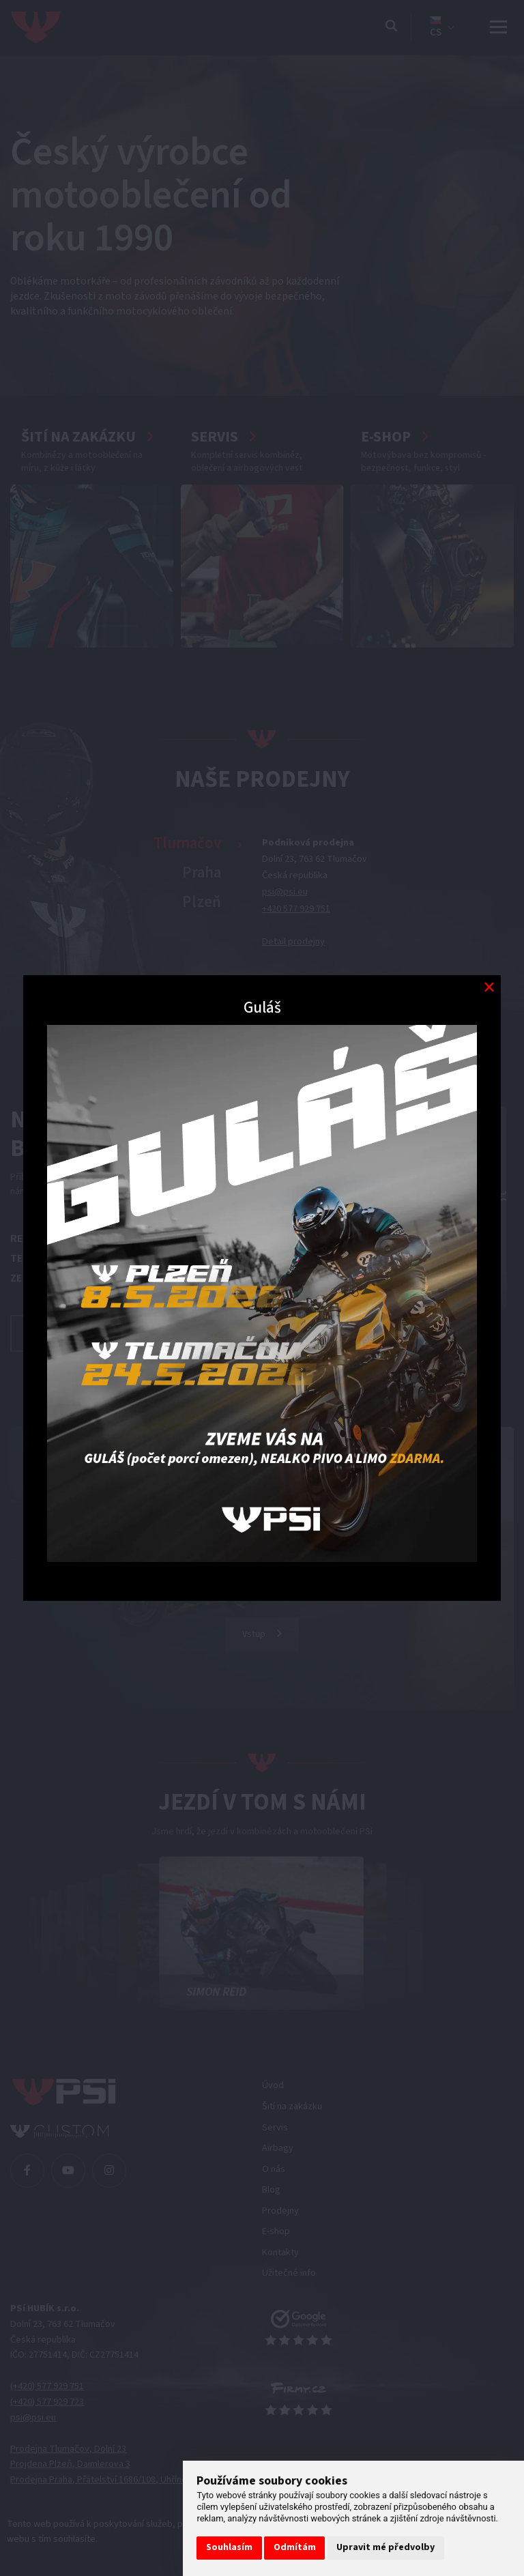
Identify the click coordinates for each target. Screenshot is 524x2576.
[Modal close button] (489, 987)
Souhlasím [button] (229, 2547)
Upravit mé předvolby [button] (385, 2547)
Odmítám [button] (295, 2547)
